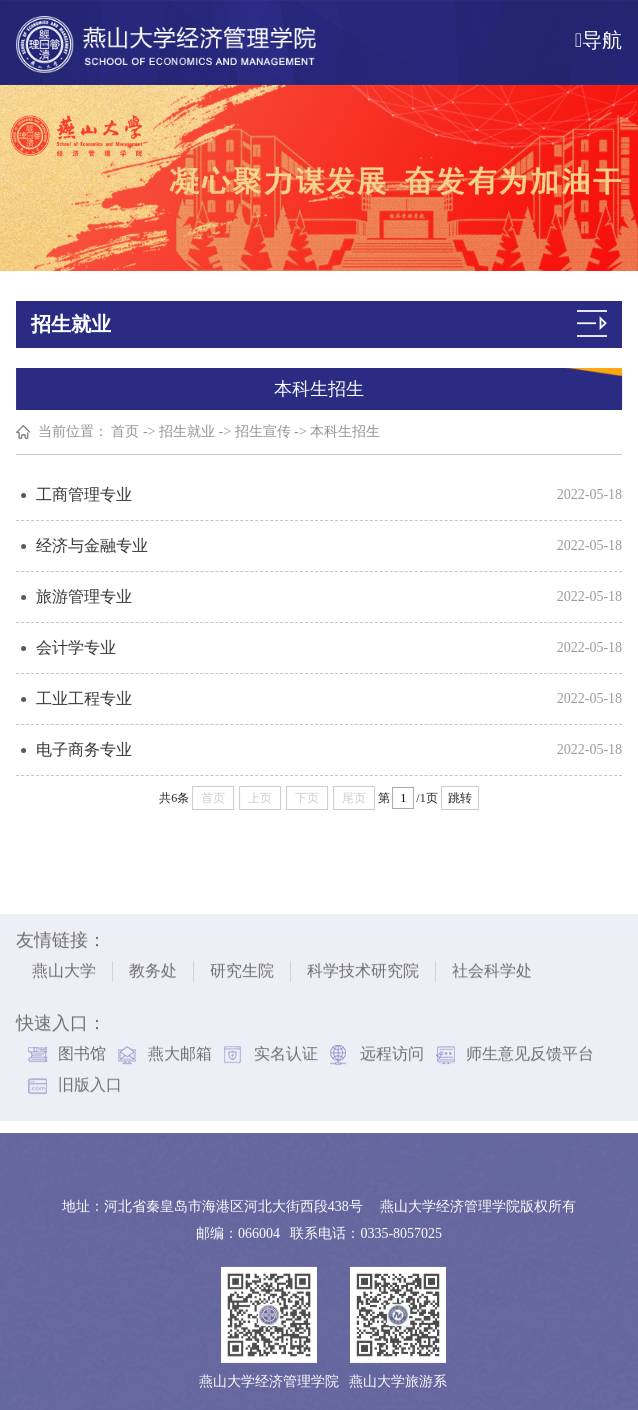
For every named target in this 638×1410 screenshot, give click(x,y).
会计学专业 (76, 647)
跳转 (460, 798)
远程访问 (392, 1049)
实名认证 (286, 1049)
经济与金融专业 (92, 545)
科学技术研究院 (363, 966)
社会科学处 (492, 966)
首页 (126, 431)
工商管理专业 (84, 494)
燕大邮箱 (180, 1049)
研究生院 (242, 966)
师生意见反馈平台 (530, 1049)
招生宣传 (263, 431)
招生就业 (188, 431)
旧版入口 (90, 1080)
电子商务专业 (84, 749)
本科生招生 (346, 431)
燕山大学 (64, 966)
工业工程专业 (84, 698)
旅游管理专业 (84, 596)
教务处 (153, 966)
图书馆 (82, 1049)
